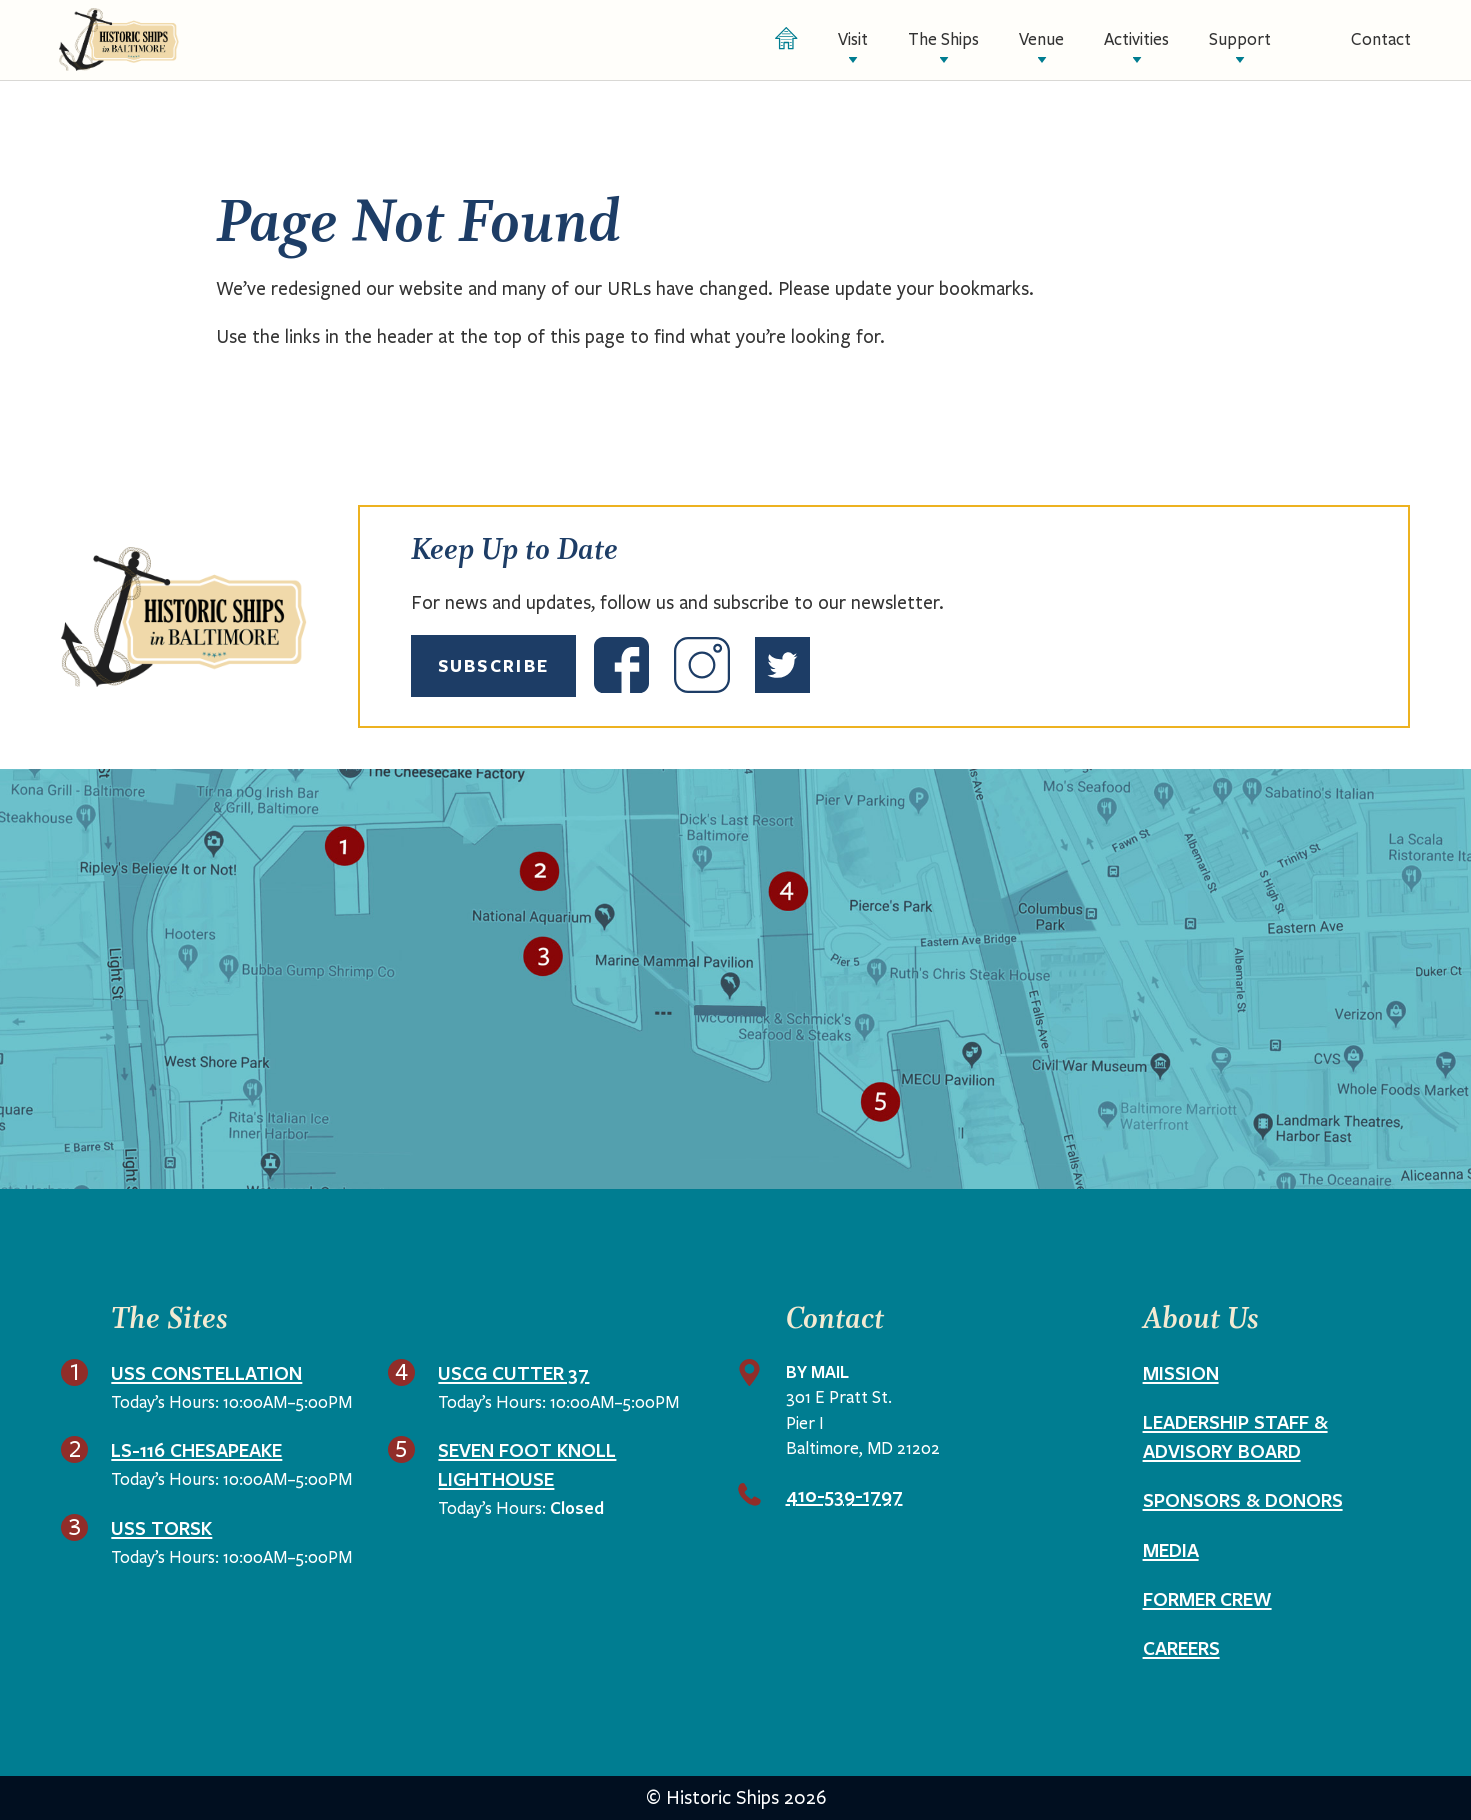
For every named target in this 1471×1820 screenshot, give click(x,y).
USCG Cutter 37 (513, 1373)
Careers (1181, 1648)
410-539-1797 (844, 1495)
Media (1171, 1550)
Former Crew (1207, 1599)
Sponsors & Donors (1243, 1500)
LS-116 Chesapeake (196, 1450)
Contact (1381, 39)
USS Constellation (206, 1373)
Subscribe (493, 665)
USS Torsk (161, 1528)
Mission (1181, 1373)
